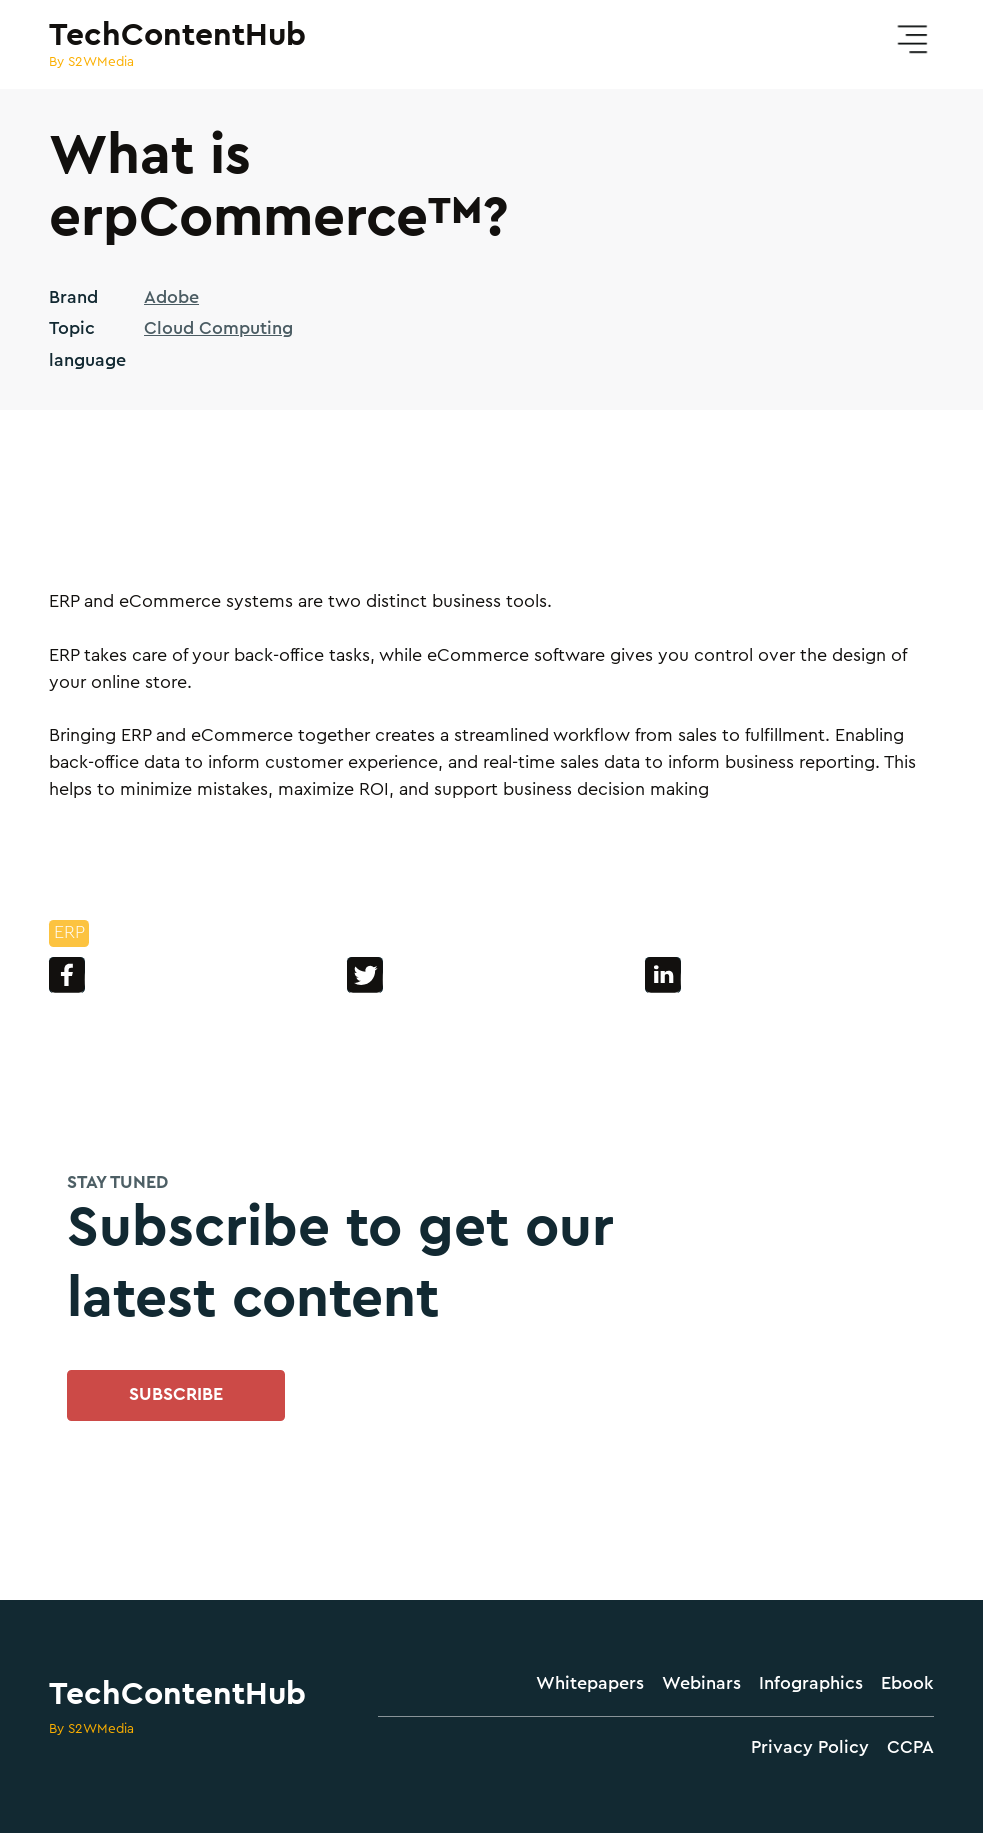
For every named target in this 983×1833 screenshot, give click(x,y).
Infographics (811, 1683)
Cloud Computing (218, 328)
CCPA (910, 1747)
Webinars (701, 1683)
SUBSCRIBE (176, 1394)
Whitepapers (590, 1683)
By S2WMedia (91, 1729)
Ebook (907, 1683)
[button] (911, 40)
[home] (177, 45)
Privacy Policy (810, 1747)
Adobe (171, 297)
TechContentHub (177, 1694)
